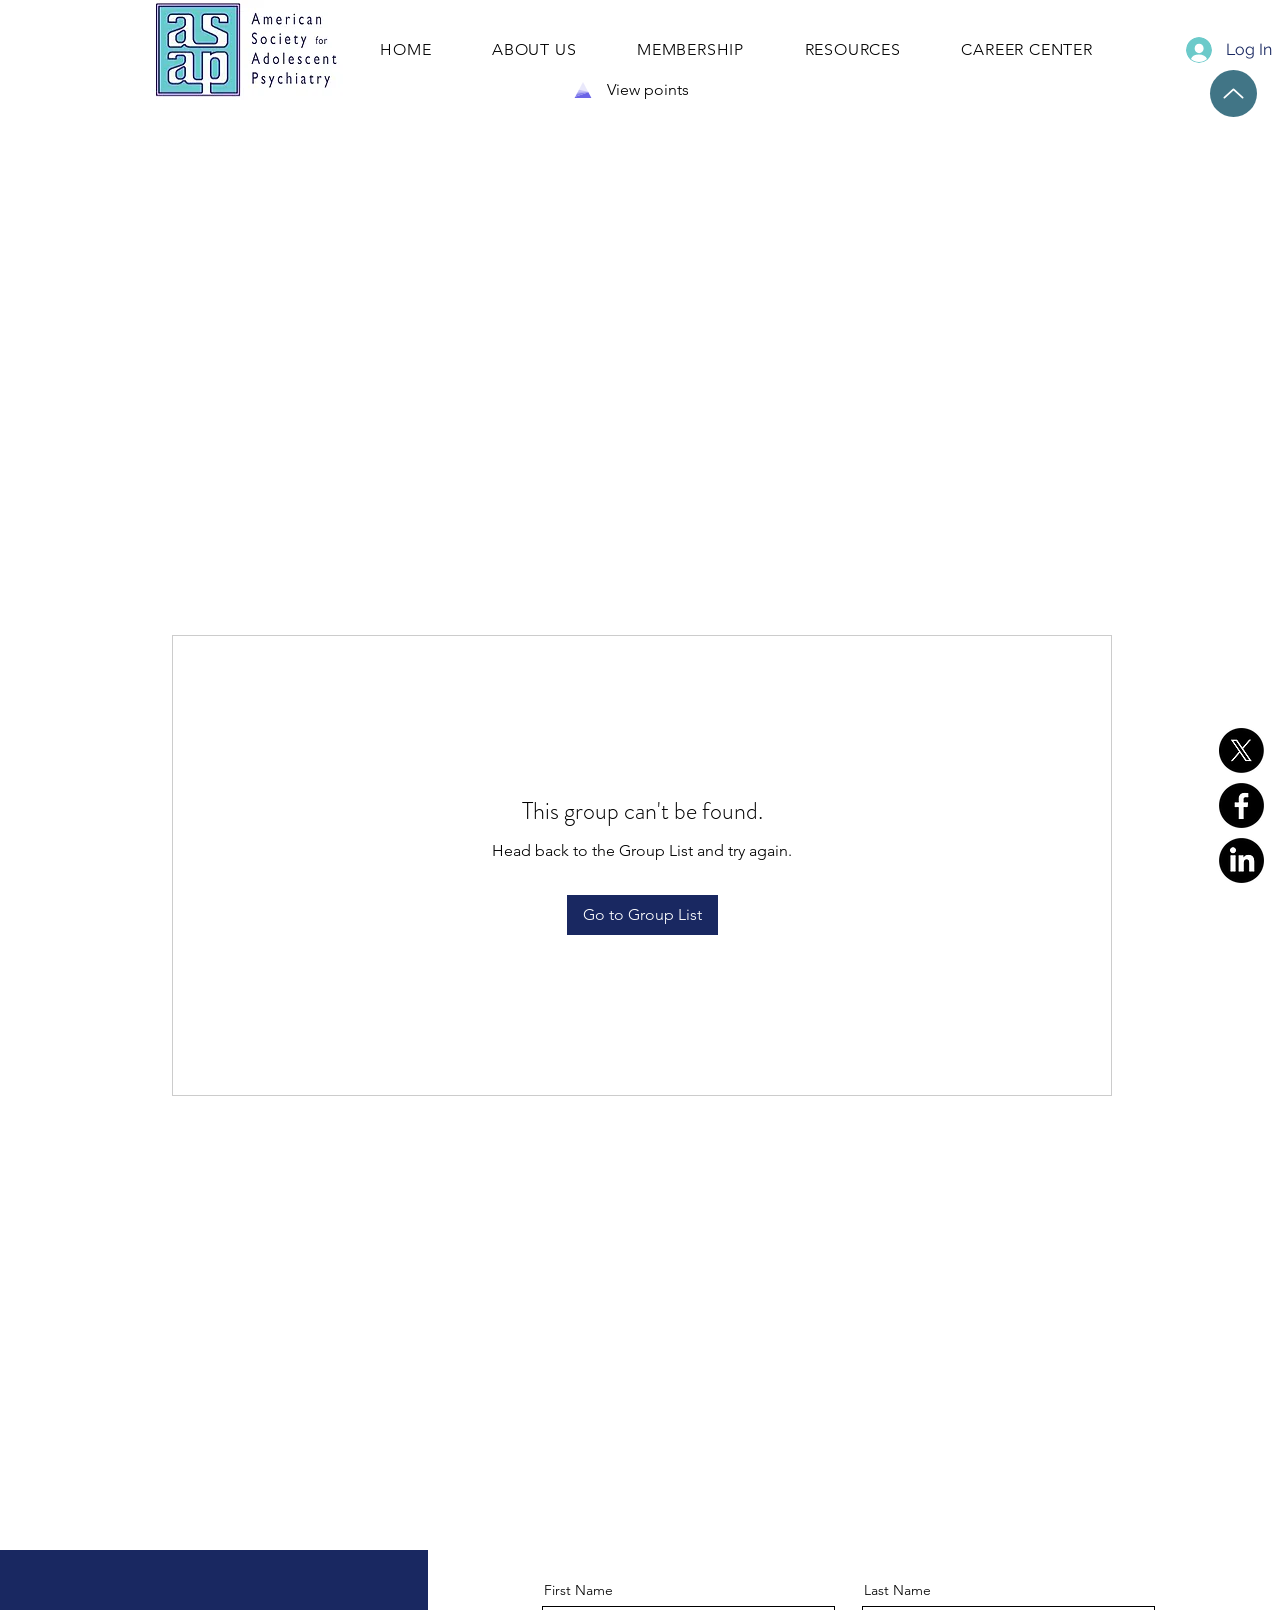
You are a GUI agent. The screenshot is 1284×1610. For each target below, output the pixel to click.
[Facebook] (1241, 805)
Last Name (897, 1590)
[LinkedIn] (1241, 860)
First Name (578, 1590)
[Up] (1233, 93)
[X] (1241, 750)
